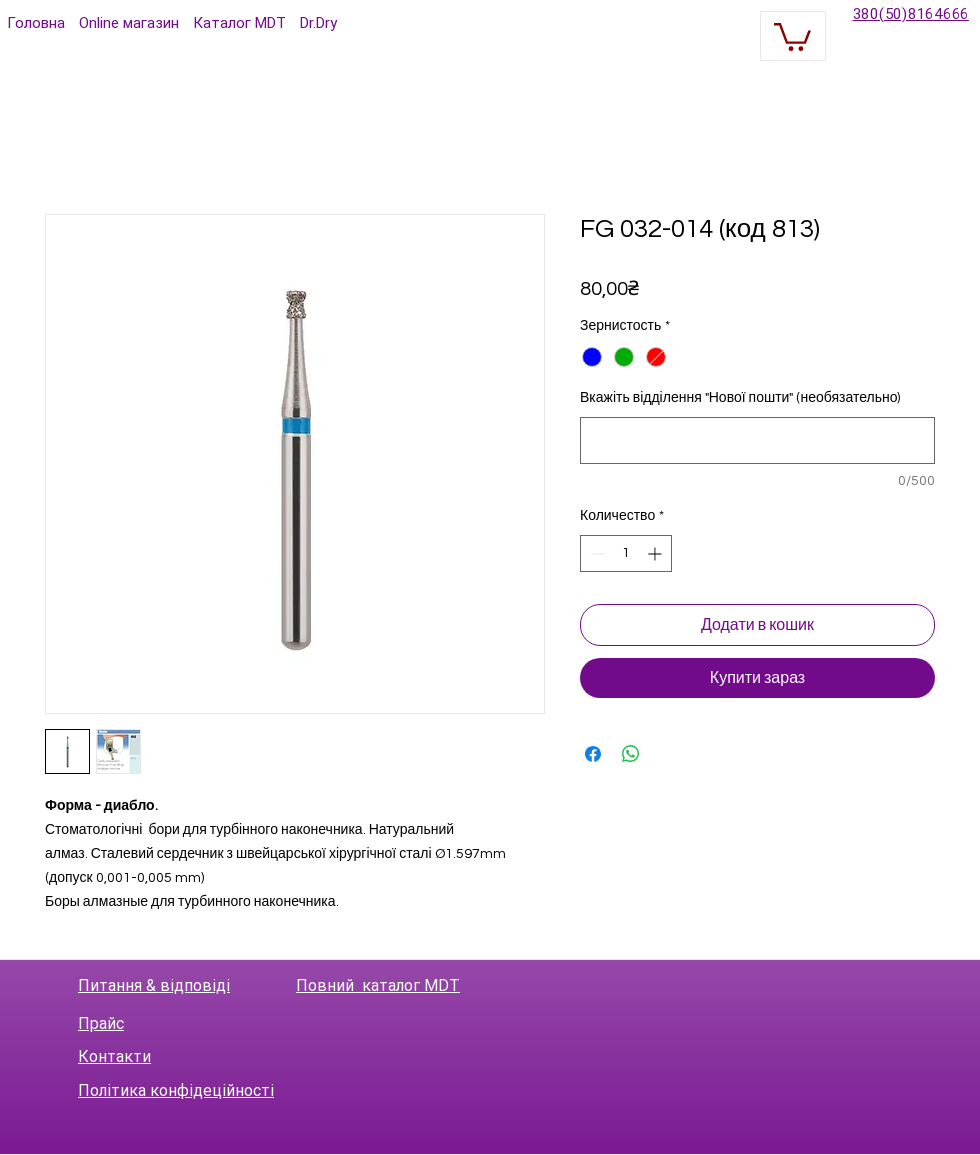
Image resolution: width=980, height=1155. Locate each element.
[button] (792, 35)
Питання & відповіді (154, 985)
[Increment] (656, 553)
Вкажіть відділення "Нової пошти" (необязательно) (740, 398)
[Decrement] (595, 553)
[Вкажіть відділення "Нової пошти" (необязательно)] (757, 440)
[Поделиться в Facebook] (593, 754)
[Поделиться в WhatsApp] (631, 754)
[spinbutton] (626, 553)
